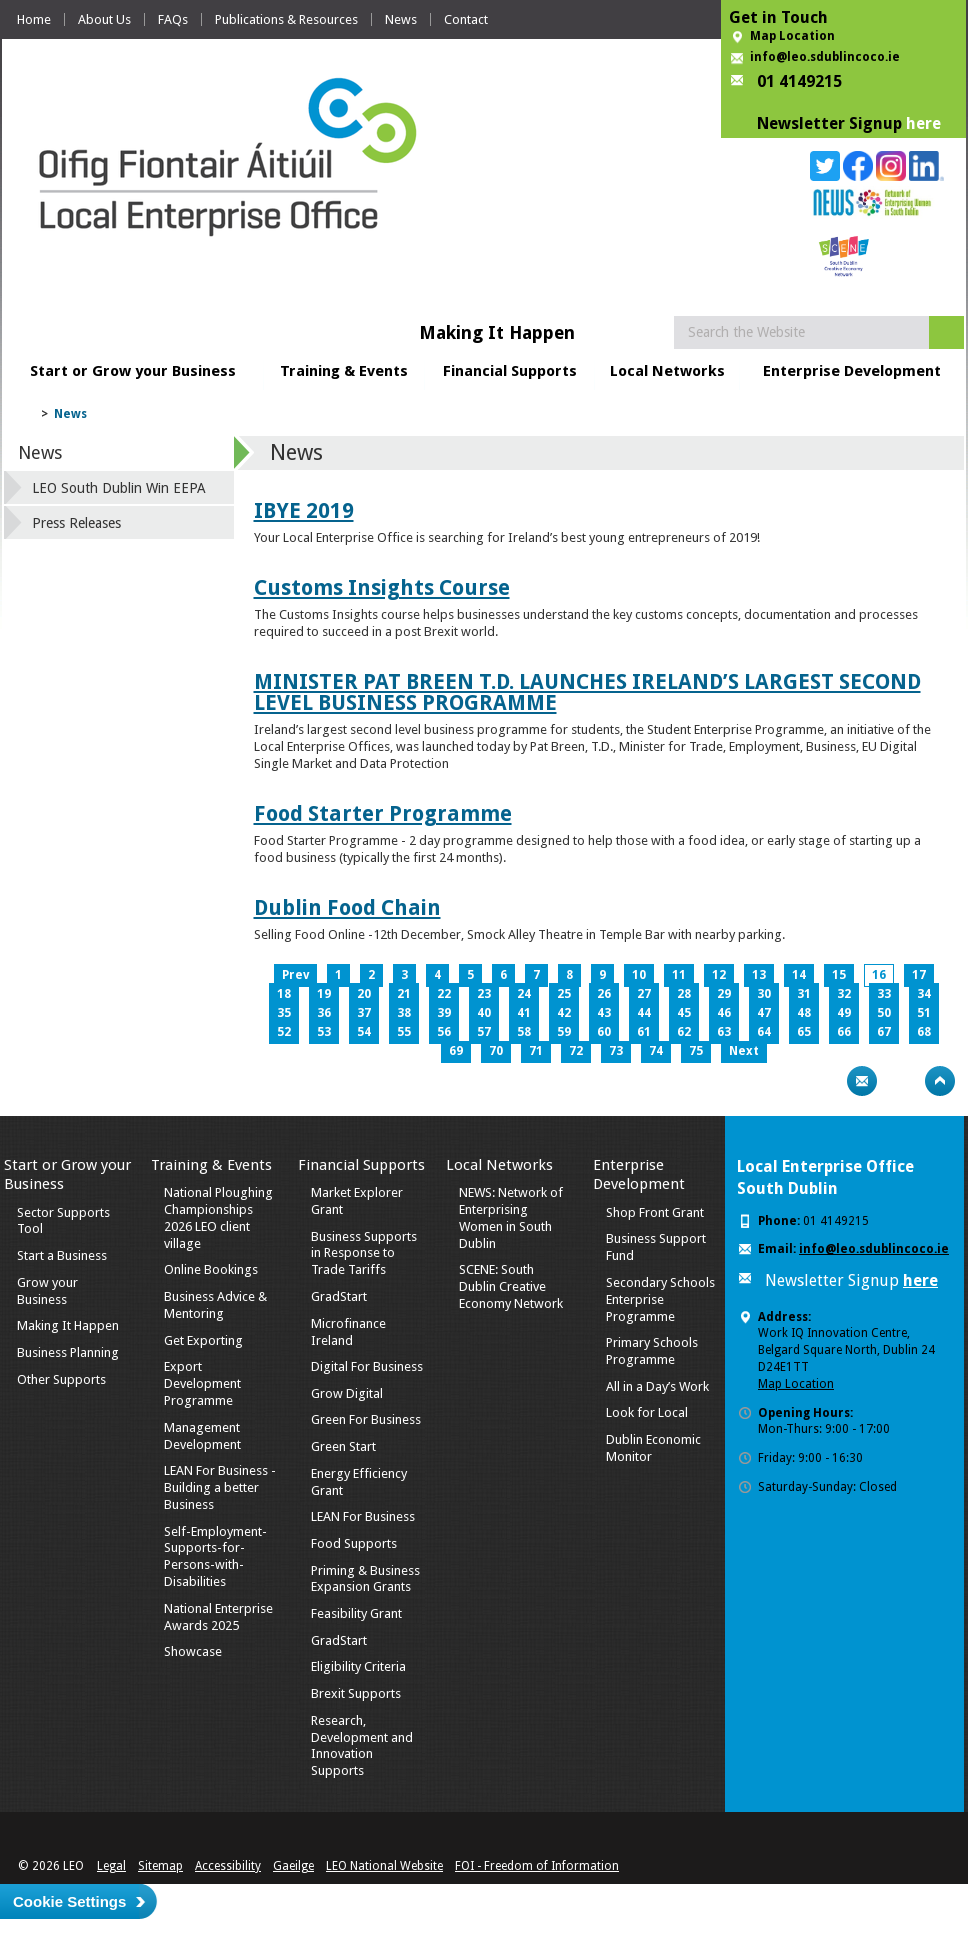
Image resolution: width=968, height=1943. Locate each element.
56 (444, 1032)
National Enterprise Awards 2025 (218, 1617)
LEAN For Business (363, 1516)
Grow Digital (347, 1393)
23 (484, 994)
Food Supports (354, 1543)
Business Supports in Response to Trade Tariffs (364, 1253)
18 (284, 994)
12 (719, 975)
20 (364, 994)
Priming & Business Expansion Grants (365, 1579)
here (923, 123)
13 (759, 975)
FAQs (173, 19)
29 (724, 994)
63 (724, 1032)
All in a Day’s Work (657, 1386)
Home (34, 19)
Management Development (202, 1436)
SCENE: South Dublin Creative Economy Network (511, 1286)
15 (839, 975)
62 (684, 1032)
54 (364, 1032)
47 (764, 1013)
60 (604, 1032)
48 (804, 1013)
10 (639, 975)
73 (616, 1051)
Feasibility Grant (356, 1613)
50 (884, 1013)
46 (724, 1013)
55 (404, 1032)
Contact (466, 19)
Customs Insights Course (382, 587)
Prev (295, 975)
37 (364, 1013)
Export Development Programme (202, 1383)
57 (484, 1032)
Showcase (193, 1651)
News (401, 19)
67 (884, 1032)
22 (444, 994)
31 (804, 994)
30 (764, 994)
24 (524, 994)
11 (679, 975)
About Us (104, 19)
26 (604, 994)
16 (879, 975)
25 (564, 994)
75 (696, 1051)
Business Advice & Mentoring (215, 1305)
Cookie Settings (69, 1901)
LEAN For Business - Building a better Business (220, 1487)
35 (284, 1013)
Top (940, 1081)
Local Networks (667, 371)
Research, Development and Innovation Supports (362, 1746)
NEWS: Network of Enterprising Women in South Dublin (511, 1218)
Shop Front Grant (655, 1212)
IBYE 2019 (304, 510)
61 (644, 1032)
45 (684, 1013)
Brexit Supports (356, 1693)
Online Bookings (211, 1269)
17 (919, 975)
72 (576, 1051)
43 (604, 1013)
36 (324, 1013)
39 (444, 1013)
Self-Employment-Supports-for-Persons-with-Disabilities (215, 1557)
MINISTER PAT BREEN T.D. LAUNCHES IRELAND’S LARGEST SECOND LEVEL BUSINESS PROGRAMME (587, 692)
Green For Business (366, 1419)
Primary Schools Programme (652, 1351)
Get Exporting (203, 1340)
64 (764, 1032)
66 (844, 1032)
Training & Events (344, 371)
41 (524, 1013)
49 (844, 1013)
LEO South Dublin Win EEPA (119, 488)
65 (804, 1032)
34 (924, 994)
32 (844, 994)
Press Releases (76, 523)
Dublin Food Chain (347, 907)
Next (744, 1051)
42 (564, 1013)
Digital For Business (367, 1366)
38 (404, 1013)
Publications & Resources (286, 19)
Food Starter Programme (383, 813)
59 (564, 1032)
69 (456, 1051)
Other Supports (61, 1379)
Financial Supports (510, 371)
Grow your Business (47, 1291)
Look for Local (647, 1412)
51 (924, 1013)
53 (324, 1032)
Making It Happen (68, 1325)
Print (823, 1081)
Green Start (343, 1446)
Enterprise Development (852, 371)
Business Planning (68, 1352)
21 (404, 994)
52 (284, 1032)
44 (644, 1013)
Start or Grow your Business (133, 371)
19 (324, 994)
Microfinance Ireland (348, 1332)
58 (524, 1032)
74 (656, 1051)
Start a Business (62, 1255)
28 (684, 994)
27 (644, 994)
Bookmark (901, 1081)
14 (799, 975)
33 (884, 994)
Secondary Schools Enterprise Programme (660, 1299)
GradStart (339, 1296)
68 (924, 1032)
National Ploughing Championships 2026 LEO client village (218, 1218)
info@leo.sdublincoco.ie (825, 57)
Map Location (792, 36)
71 (536, 1051)
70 (496, 1051)
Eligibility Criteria (358, 1666)
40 (484, 1013)
